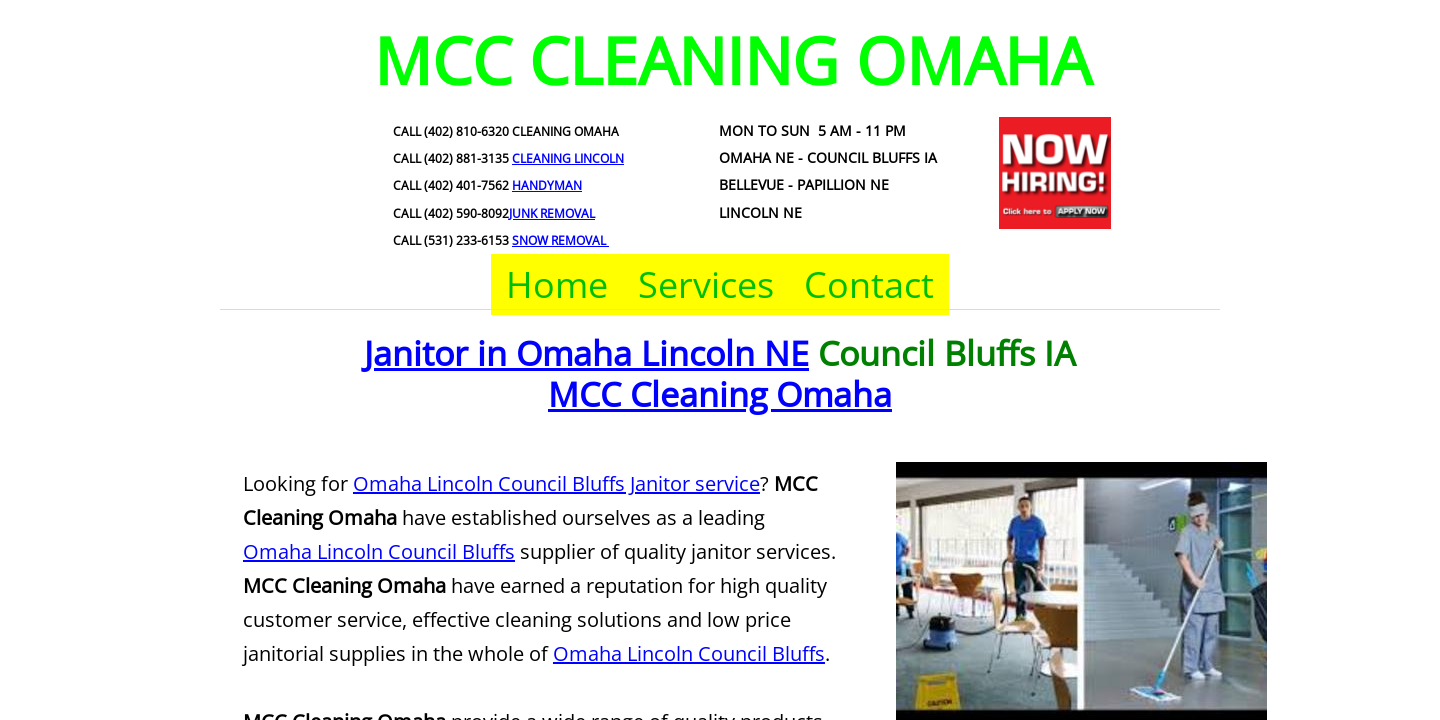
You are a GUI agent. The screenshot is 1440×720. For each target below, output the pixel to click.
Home (557, 284)
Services (706, 284)
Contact (869, 284)
